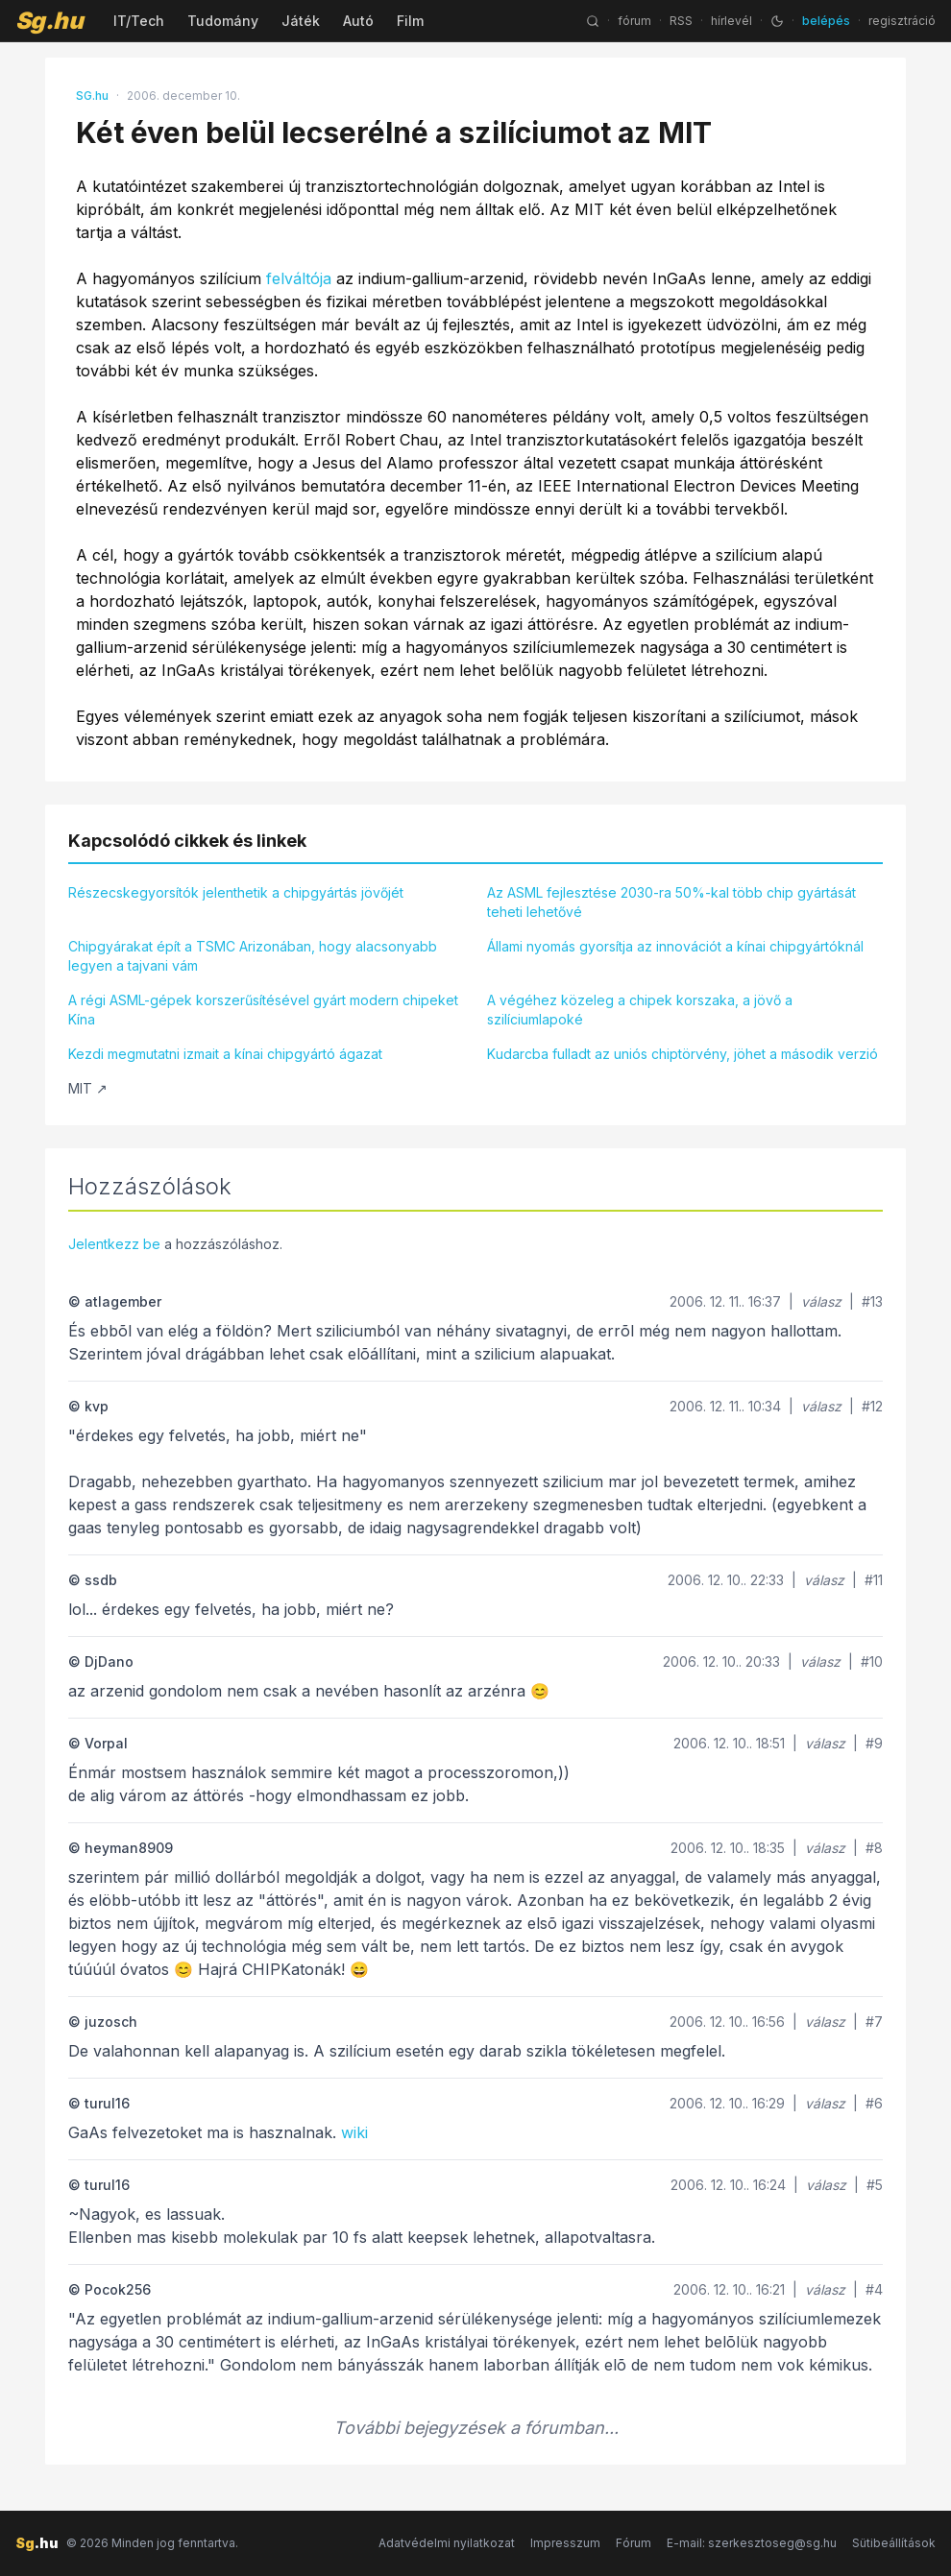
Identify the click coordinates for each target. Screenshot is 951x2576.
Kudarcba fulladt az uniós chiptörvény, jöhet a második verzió (682, 1054)
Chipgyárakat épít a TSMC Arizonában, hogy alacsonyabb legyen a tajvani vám (252, 956)
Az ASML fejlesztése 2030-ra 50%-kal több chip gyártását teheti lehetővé (671, 902)
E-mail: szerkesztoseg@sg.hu (752, 2543)
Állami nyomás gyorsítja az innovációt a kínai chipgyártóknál (675, 946)
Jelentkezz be (114, 1244)
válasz (821, 1301)
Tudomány (222, 20)
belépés (826, 20)
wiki (354, 2132)
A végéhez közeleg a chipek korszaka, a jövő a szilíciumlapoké (639, 1009)
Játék (300, 20)
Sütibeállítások (894, 2543)
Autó (358, 20)
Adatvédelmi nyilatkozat (446, 2543)
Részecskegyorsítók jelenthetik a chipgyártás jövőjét (235, 892)
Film (410, 20)
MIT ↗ (88, 1088)
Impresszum (565, 2543)
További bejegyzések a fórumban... (476, 2428)
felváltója (298, 278)
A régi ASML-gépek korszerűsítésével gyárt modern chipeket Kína (263, 1009)
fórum (634, 20)
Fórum (633, 2543)
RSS (681, 20)
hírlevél (731, 20)
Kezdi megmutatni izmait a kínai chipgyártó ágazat (225, 1054)
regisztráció (902, 20)
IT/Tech (138, 20)
